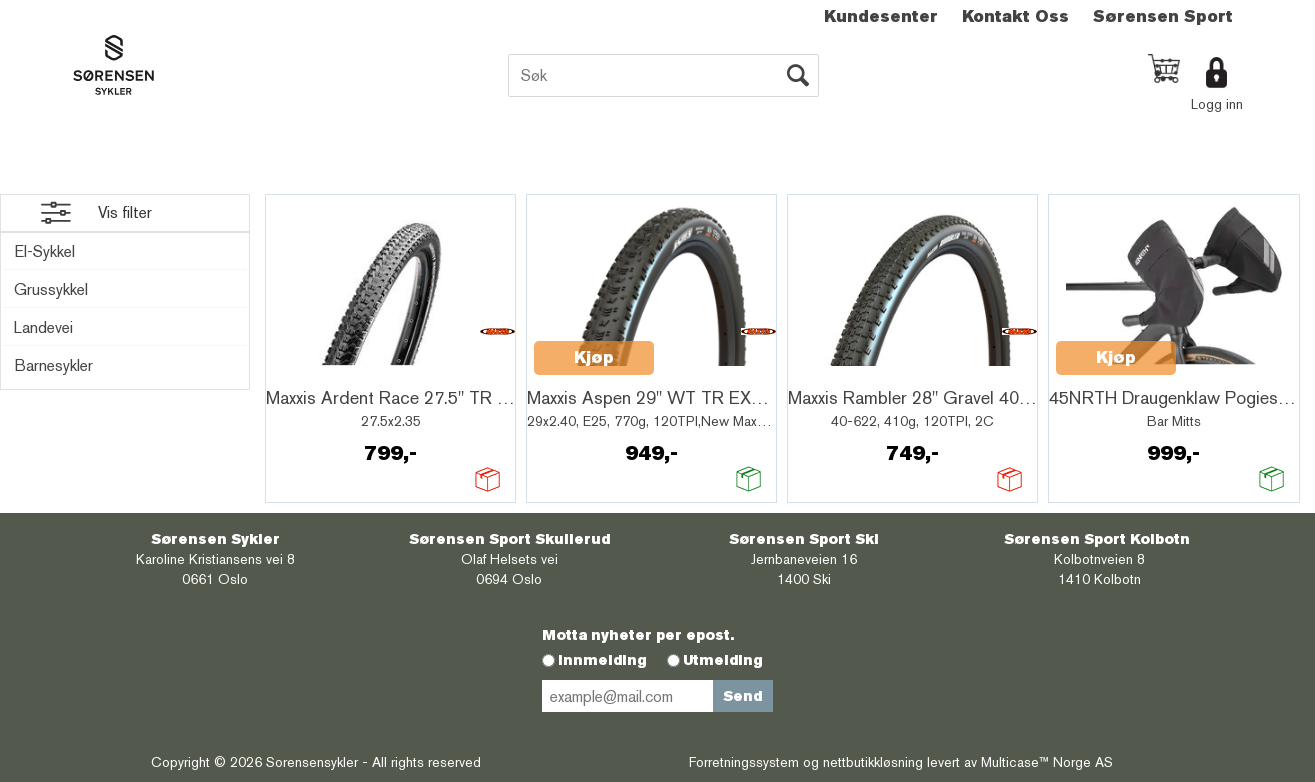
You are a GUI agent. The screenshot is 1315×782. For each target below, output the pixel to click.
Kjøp (594, 357)
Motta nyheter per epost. (638, 635)
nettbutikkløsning (873, 762)
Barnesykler (53, 365)
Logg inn (1217, 104)
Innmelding (602, 660)
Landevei (43, 327)
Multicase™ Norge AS (1047, 762)
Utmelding (723, 660)
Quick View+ (324, 369)
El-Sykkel (44, 251)
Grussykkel (51, 289)
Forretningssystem (744, 762)
